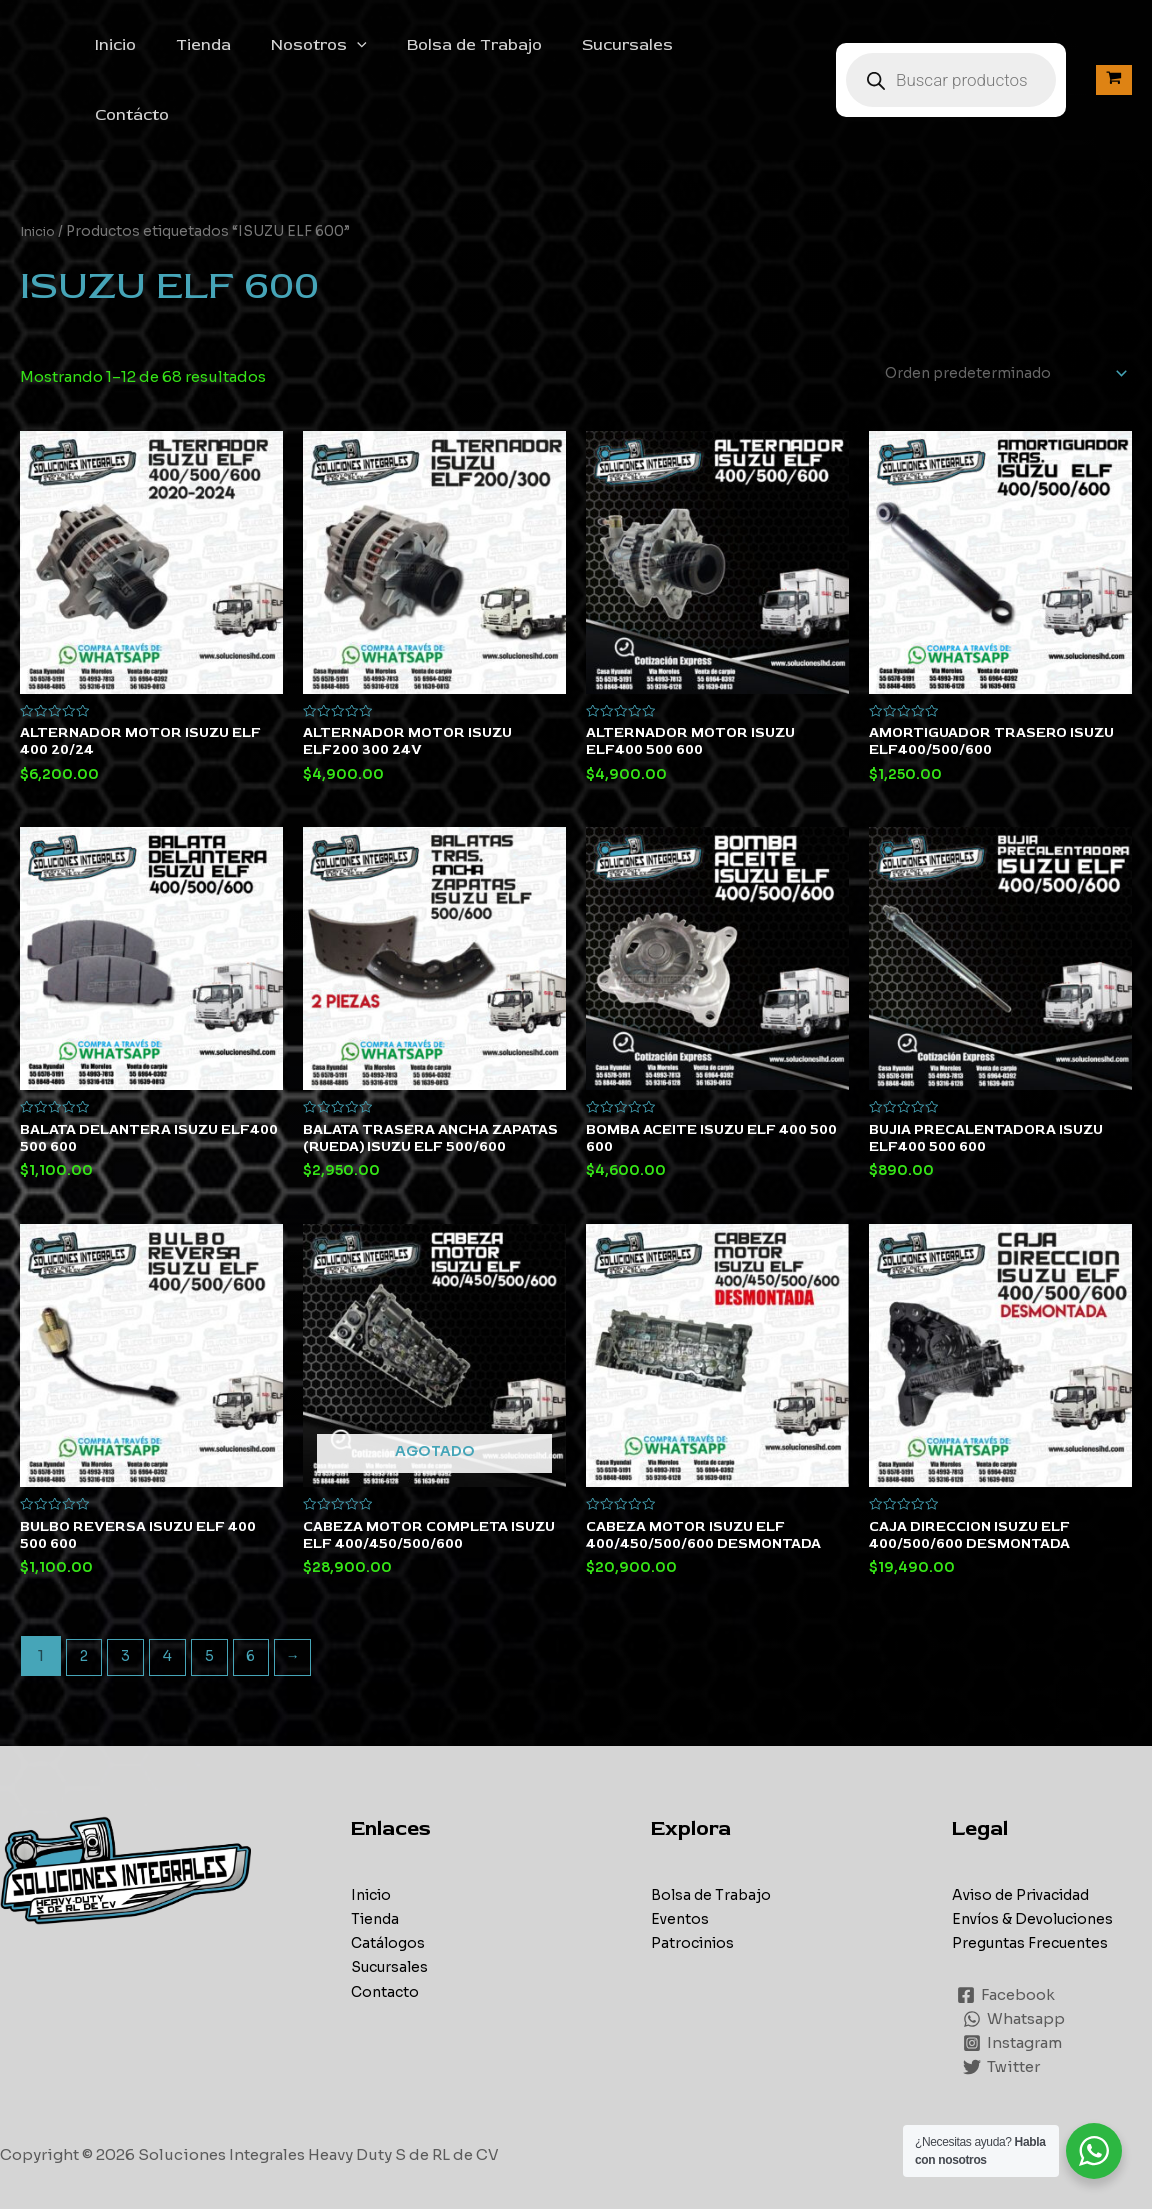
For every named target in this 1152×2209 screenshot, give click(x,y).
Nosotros (362, 47)
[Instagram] (1013, 2011)
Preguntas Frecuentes (1034, 1911)
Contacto (386, 1959)
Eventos (681, 1887)
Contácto (769, 47)
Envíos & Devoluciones (1038, 1887)
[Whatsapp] (1015, 1987)
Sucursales (654, 47)
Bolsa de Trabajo (509, 47)
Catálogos (389, 1911)
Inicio (174, 47)
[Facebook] (1007, 1963)
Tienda (254, 47)
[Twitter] (1002, 2035)
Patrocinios (695, 1911)
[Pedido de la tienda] (992, 309)
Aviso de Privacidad (1028, 1863)
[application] (400, 47)
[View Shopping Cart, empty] (1114, 46)
